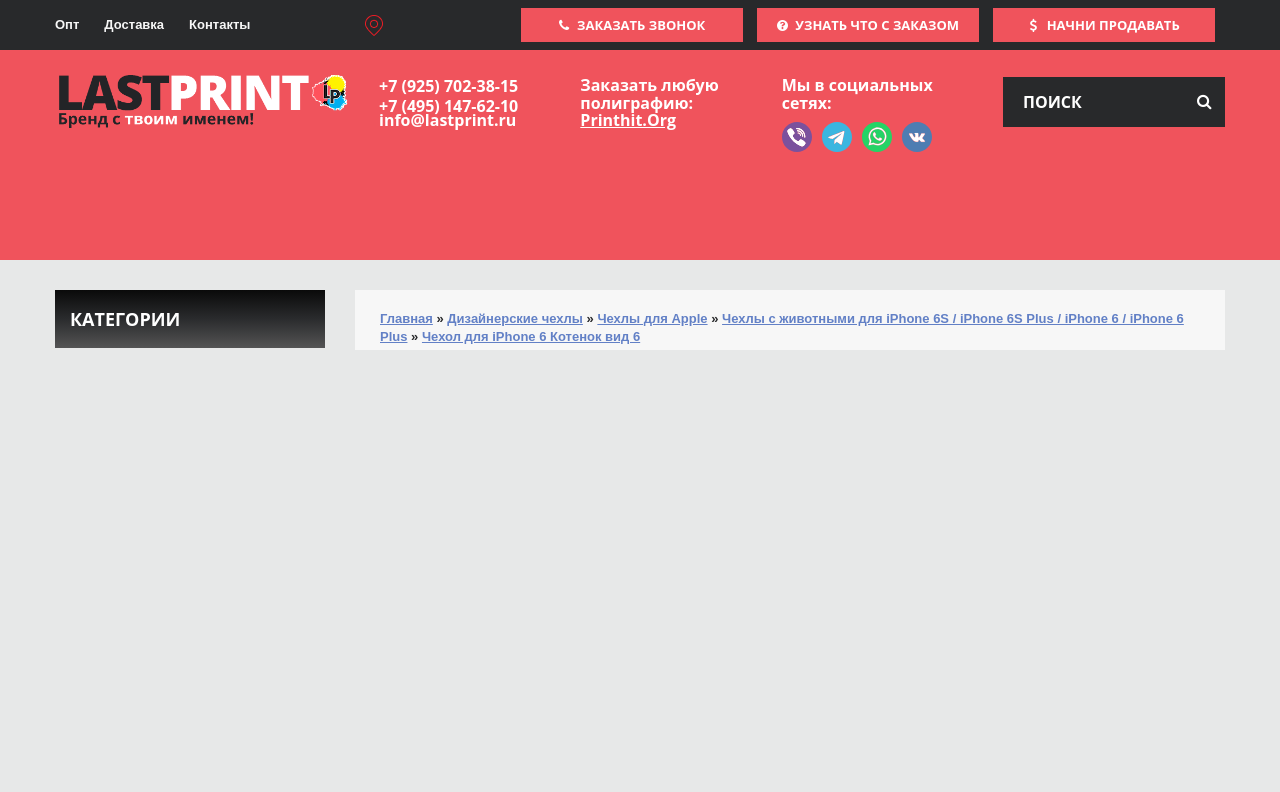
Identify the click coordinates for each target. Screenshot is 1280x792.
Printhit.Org (628, 120)
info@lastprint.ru (447, 120)
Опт (67, 24)
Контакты (219, 24)
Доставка (134, 24)
